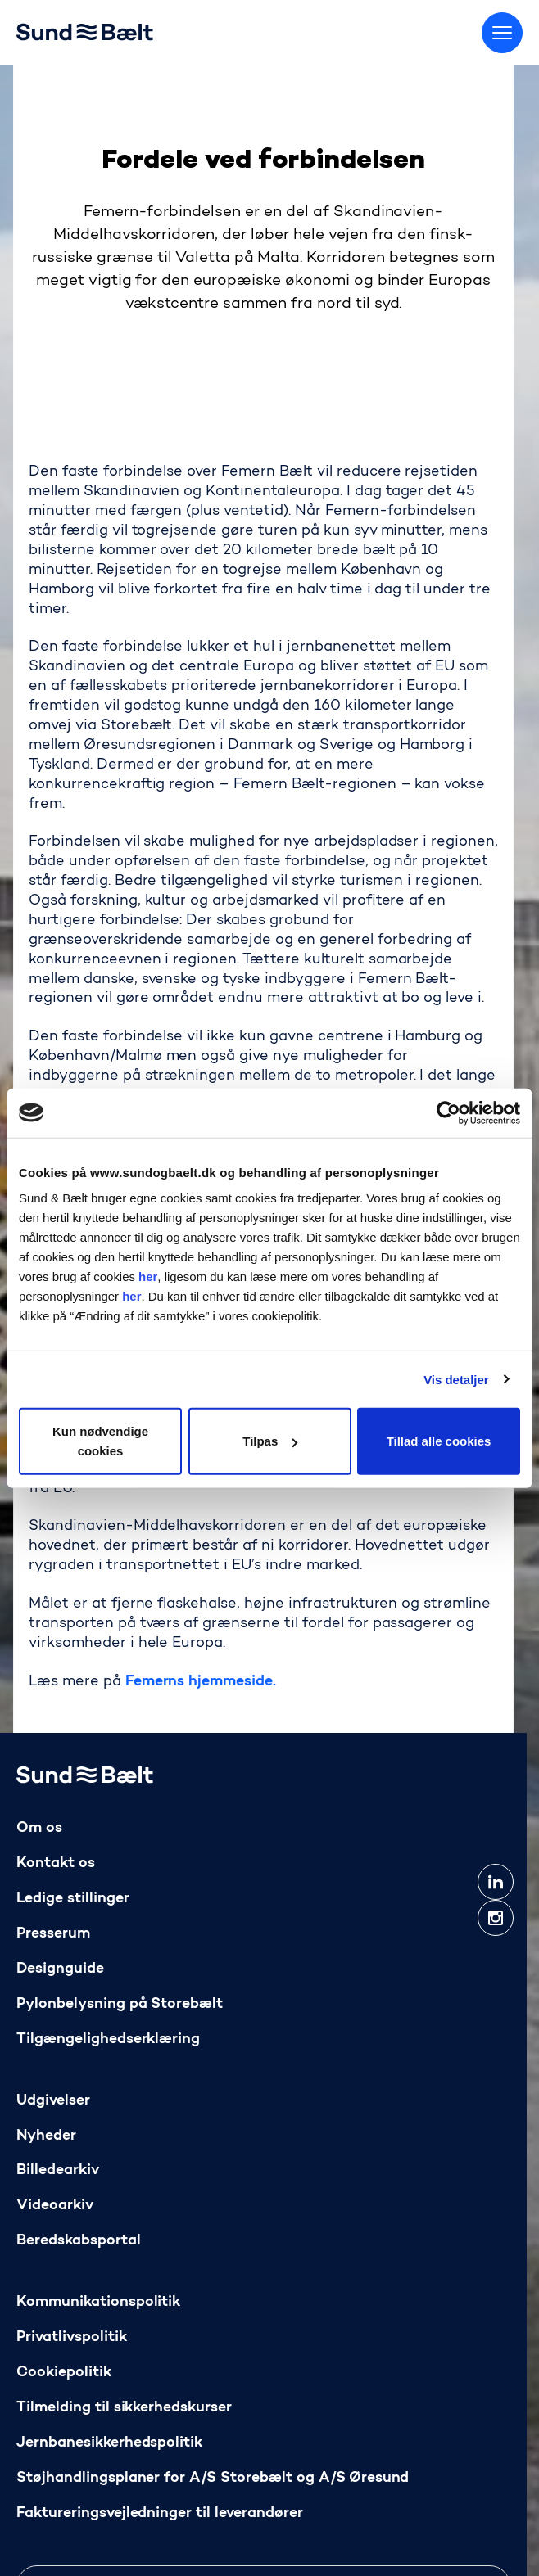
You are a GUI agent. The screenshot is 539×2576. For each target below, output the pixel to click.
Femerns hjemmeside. (200, 1682)
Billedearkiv (57, 2171)
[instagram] (496, 1918)
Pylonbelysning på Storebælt (119, 2004)
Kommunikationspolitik (98, 2303)
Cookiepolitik (63, 2373)
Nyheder (46, 2136)
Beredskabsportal (78, 2241)
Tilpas (269, 1441)
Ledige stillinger (72, 1898)
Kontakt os (55, 1863)
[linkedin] (496, 1882)
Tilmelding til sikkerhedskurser (124, 2408)
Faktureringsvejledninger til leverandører (159, 2513)
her (147, 1276)
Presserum (53, 1934)
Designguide (60, 1969)
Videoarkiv (54, 2206)
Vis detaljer (456, 1379)
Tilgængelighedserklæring (108, 2039)
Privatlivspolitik (71, 2338)
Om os (39, 1828)
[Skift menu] (502, 32)
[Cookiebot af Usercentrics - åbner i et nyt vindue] (448, 1112)
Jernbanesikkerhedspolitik (109, 2443)
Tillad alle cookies (439, 1441)
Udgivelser (53, 2101)
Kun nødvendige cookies (100, 1441)
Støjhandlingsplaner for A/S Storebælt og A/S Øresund (212, 2478)
